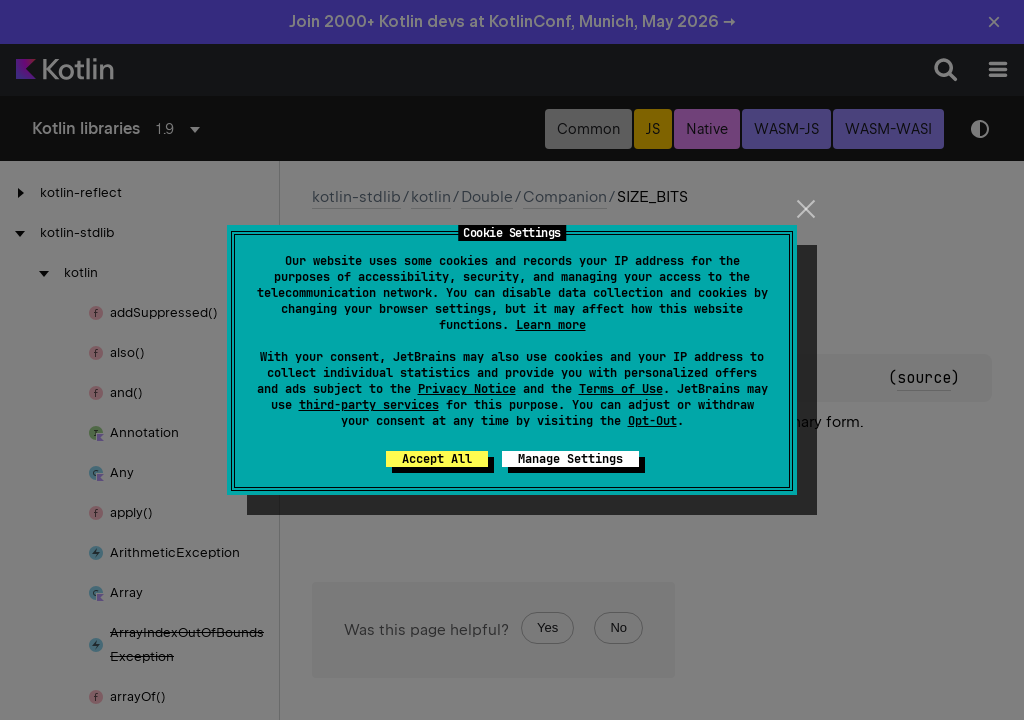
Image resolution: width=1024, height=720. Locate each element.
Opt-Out (652, 421)
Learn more (551, 325)
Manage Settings (570, 459)
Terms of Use (621, 389)
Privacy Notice (467, 389)
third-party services (369, 405)
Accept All (437, 459)
